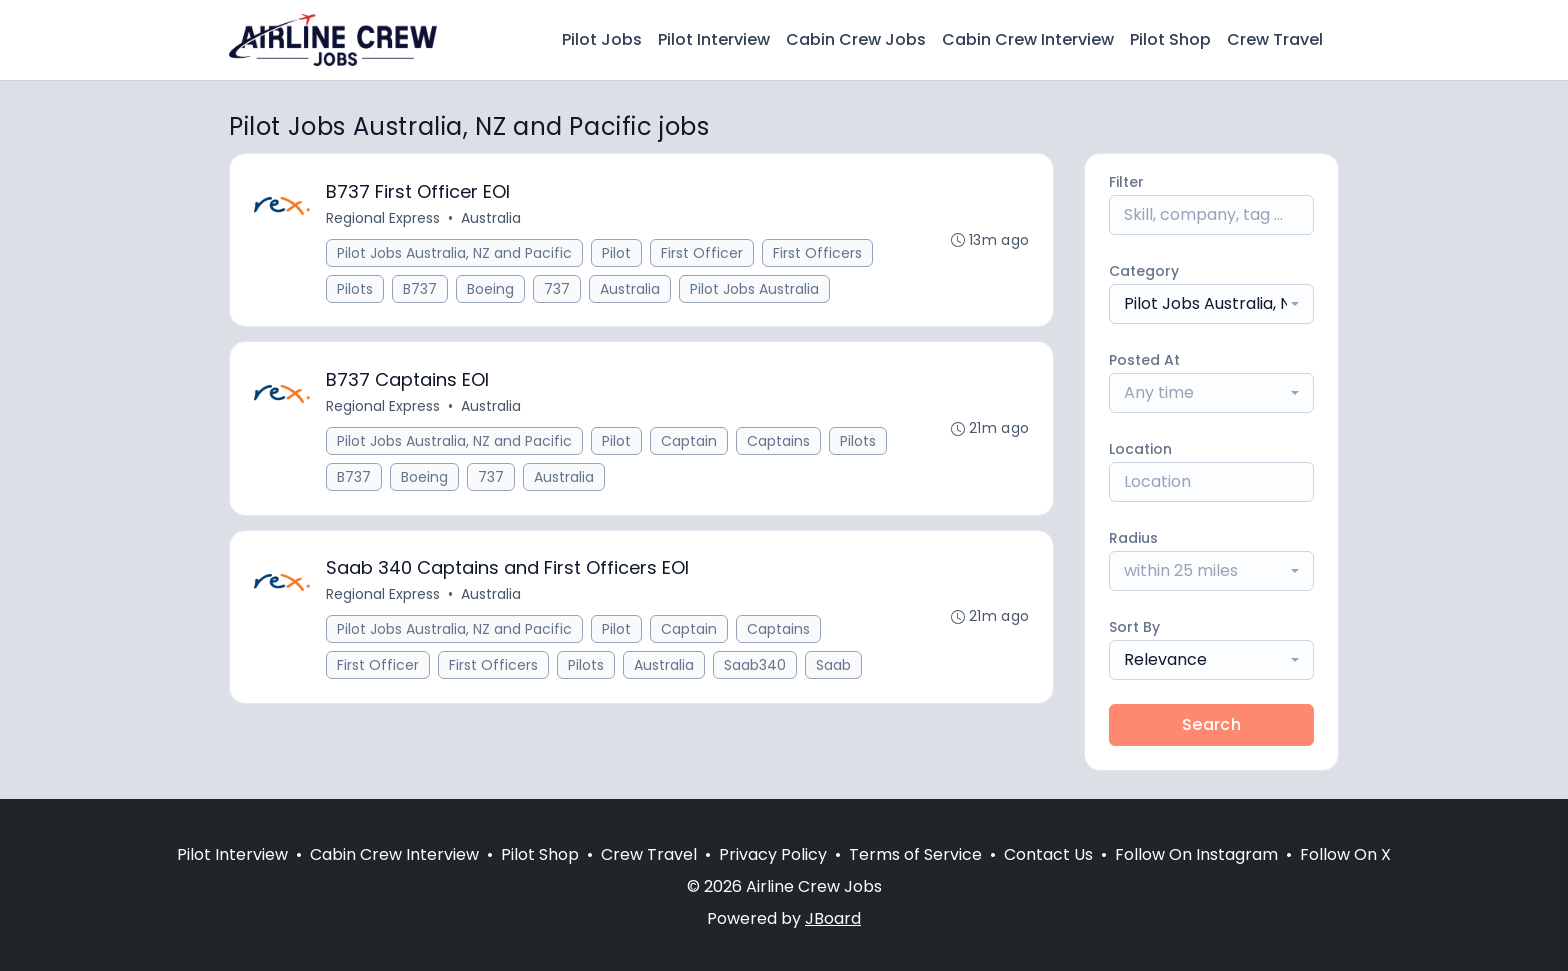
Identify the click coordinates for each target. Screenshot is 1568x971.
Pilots (355, 289)
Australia (491, 218)
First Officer (702, 253)
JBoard (833, 918)
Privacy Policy (773, 854)
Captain (689, 442)
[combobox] (1211, 304)
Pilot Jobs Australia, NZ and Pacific (454, 253)
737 (557, 289)
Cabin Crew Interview (1028, 39)
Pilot (616, 253)
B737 (420, 289)
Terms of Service (915, 854)
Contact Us (1048, 854)
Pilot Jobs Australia (754, 289)
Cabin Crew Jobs (856, 39)
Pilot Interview (714, 39)
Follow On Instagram (1196, 854)
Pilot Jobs (602, 39)
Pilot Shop (1170, 39)
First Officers (817, 253)
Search (1211, 724)
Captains (778, 442)
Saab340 (755, 667)
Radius (1133, 538)
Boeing (490, 289)
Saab (833, 667)
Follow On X (1345, 854)
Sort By (1134, 627)
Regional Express (383, 218)
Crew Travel (1275, 39)
